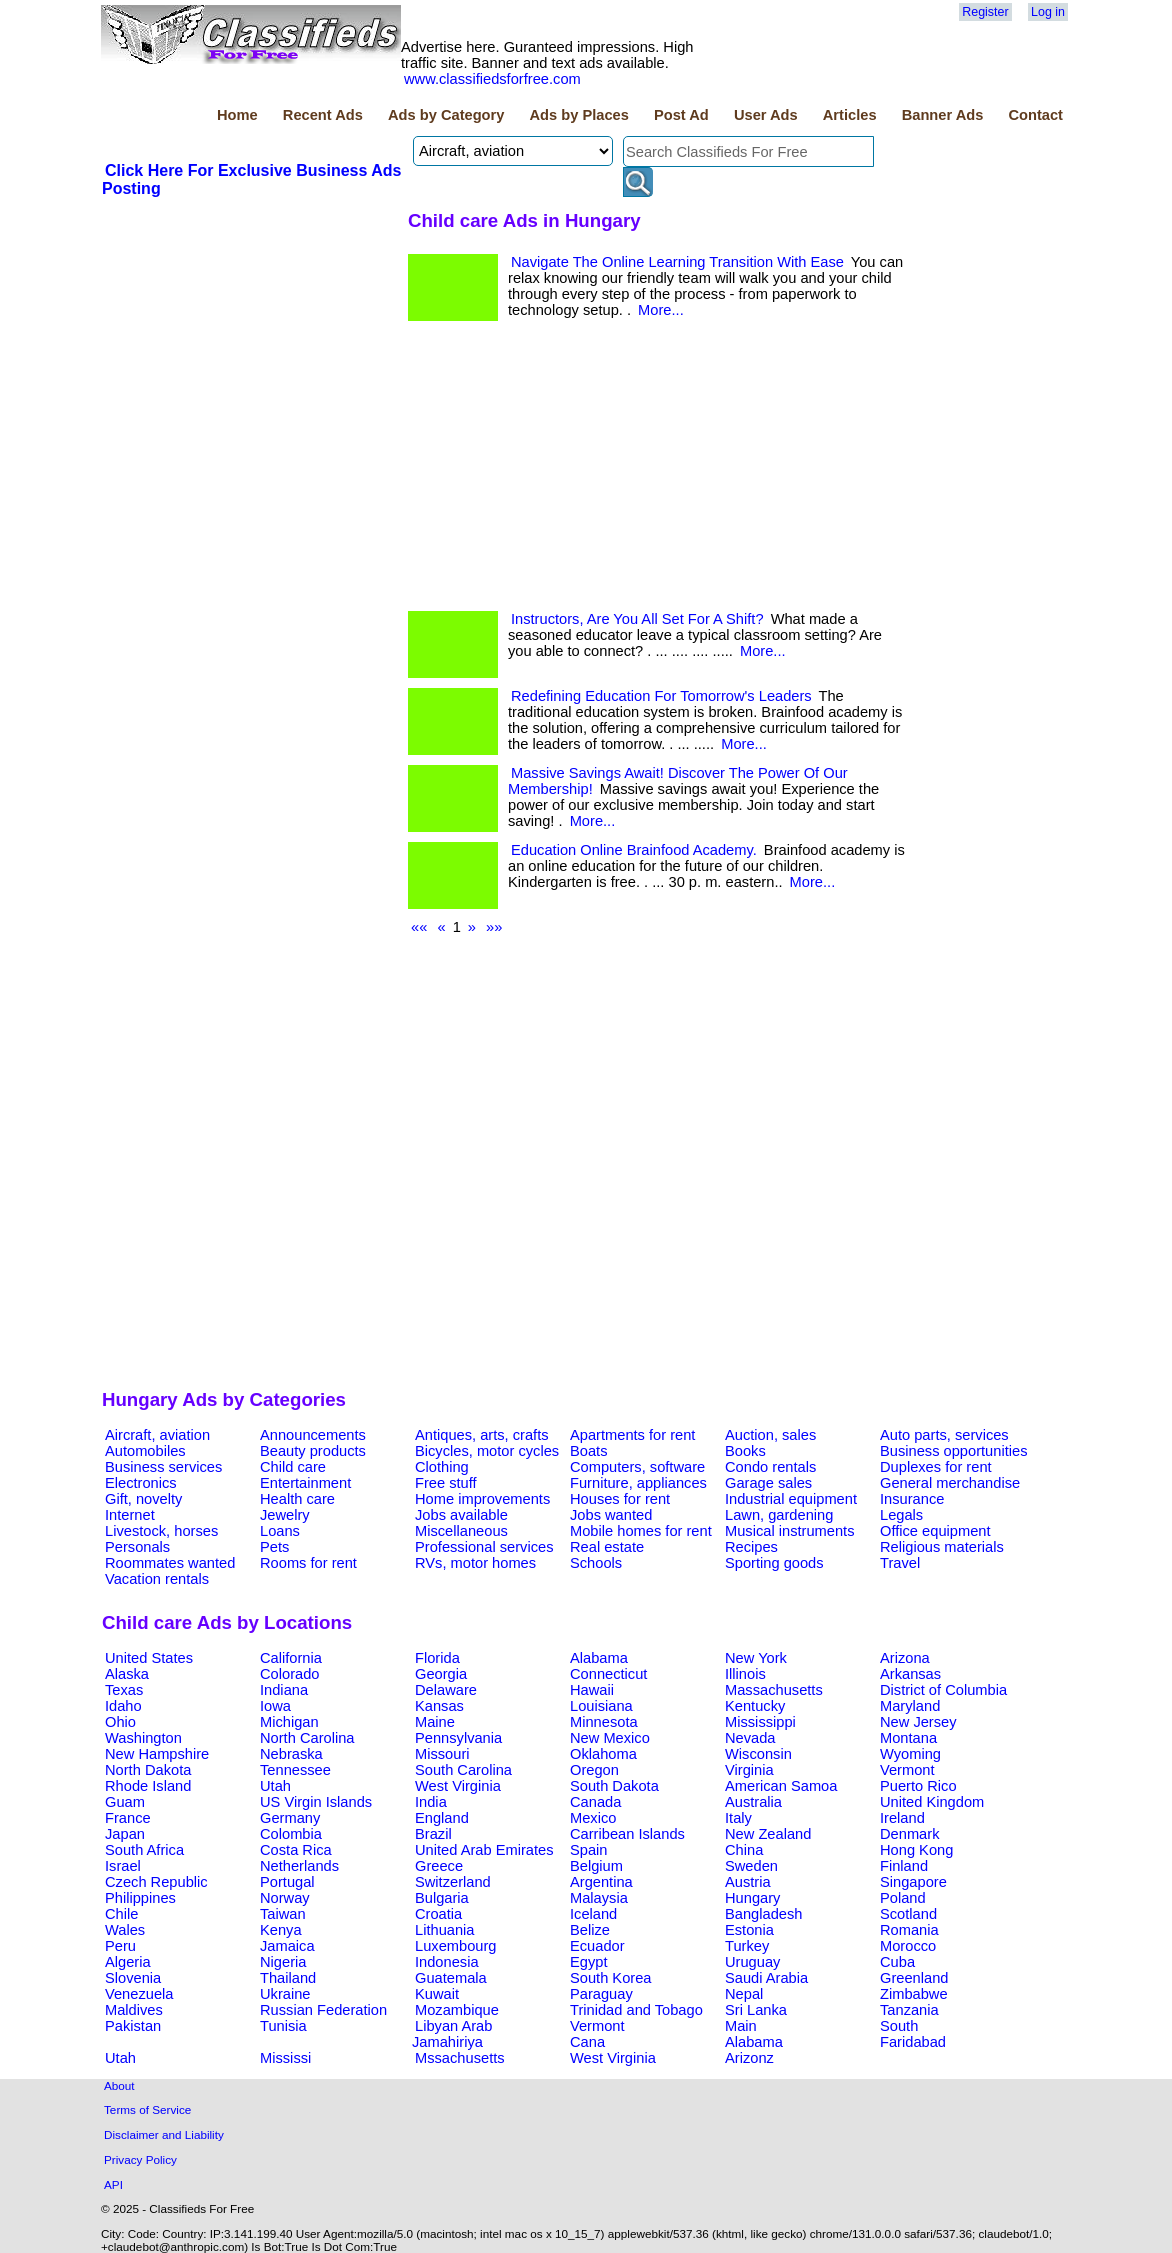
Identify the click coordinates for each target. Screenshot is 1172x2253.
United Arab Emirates (484, 1850)
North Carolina (307, 1738)
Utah (275, 1786)
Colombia (291, 1834)
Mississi (285, 2058)
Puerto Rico (918, 1786)
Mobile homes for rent (641, 1531)
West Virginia (458, 1786)
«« (419, 927)
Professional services (484, 1547)
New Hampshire (157, 1754)
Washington (143, 1738)
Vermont (907, 1770)
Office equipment (935, 1531)
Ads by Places (579, 115)
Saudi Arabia (766, 1978)
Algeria (128, 1962)
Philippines (140, 1898)
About (119, 2085)
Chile (121, 1914)
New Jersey (918, 1722)
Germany (290, 1818)
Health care (297, 1499)
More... (661, 310)
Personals (137, 1547)
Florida (437, 1658)
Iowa (275, 1706)
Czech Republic (156, 1882)
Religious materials (942, 1547)
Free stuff (446, 1483)
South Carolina (463, 1770)
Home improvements (482, 1499)
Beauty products (313, 1451)
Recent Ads (323, 115)
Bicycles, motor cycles (487, 1451)
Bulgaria (442, 1898)
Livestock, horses (161, 1531)
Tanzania (909, 2010)
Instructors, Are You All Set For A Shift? (637, 619)
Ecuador (597, 1946)
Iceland (593, 1914)
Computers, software (637, 1467)
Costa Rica (296, 1850)
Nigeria (283, 1962)
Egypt (588, 1962)
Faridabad (913, 2042)
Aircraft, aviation (157, 1435)
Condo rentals (770, 1467)
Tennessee (295, 1770)
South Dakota (614, 1786)
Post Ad (681, 115)
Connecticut (608, 1674)
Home (237, 115)
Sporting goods (774, 1563)
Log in (1048, 12)
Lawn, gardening (779, 1515)
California (291, 1658)
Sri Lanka (756, 2010)
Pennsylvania (458, 1738)
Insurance (912, 1499)
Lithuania (445, 1930)
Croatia (438, 1914)
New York (756, 1658)
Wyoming (910, 1754)
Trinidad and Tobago (636, 2010)
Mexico (593, 1818)
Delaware (446, 1690)
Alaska (127, 1674)
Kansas (439, 1706)
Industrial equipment (791, 1499)
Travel (900, 1563)
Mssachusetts (460, 2058)
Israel (123, 1866)
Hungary (752, 1898)
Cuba (897, 1962)
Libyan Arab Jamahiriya (452, 2034)
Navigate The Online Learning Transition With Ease (677, 262)
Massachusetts (774, 1690)
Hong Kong (916, 1850)
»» (494, 927)
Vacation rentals (157, 1579)
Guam (125, 1802)
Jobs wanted (611, 1515)
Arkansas (910, 1674)
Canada (595, 1802)
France (128, 1818)
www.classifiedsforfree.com (492, 79)
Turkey (747, 1946)
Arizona (905, 1658)
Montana (908, 1738)
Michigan (289, 1722)
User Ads (766, 115)
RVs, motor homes (475, 1563)
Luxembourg (455, 1946)
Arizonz (749, 2058)
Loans (280, 1531)
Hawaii (592, 1690)
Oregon (594, 1770)
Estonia (749, 1930)
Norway (285, 1898)
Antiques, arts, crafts (482, 1435)
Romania (909, 1930)
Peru (120, 1946)
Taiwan (283, 1914)
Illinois (745, 1674)
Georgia (441, 1674)
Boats (588, 1451)
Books (745, 1451)
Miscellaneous (461, 1531)
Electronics (141, 1483)
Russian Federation (323, 2010)
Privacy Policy (140, 2159)
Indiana (284, 1690)
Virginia (749, 1770)
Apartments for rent (632, 1435)
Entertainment (305, 1483)
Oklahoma (603, 1754)
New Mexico (610, 1738)
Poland (903, 1898)
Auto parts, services (944, 1435)
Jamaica (287, 1946)
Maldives (134, 2010)
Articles (850, 115)
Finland (904, 1866)
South (899, 2026)
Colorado (289, 1674)
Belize (590, 1930)
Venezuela (139, 1994)
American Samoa (781, 1786)
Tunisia (283, 2026)
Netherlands (299, 1866)
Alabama (599, 1658)
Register (985, 12)
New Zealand (768, 1834)
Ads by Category (446, 115)
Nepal (744, 1994)
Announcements (313, 1435)
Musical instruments (790, 1531)
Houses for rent (620, 1499)
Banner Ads (943, 115)
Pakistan (133, 2026)
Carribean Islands (627, 1834)
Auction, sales (770, 1435)
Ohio (120, 1722)
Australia (753, 1802)
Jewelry (285, 1515)
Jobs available (461, 1515)
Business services (163, 1467)
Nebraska (291, 1754)
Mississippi (760, 1722)
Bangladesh (763, 1914)
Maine (435, 1722)
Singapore (913, 1882)
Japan (125, 1834)
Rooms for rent (308, 1563)
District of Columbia (943, 1690)
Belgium (596, 1866)
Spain (589, 1850)
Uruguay (752, 1962)
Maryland (910, 1706)
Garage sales (768, 1483)
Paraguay (601, 1994)
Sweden (751, 1866)
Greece (439, 1866)
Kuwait (437, 1994)
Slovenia (133, 1978)
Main (741, 2026)
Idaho (123, 1706)
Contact (1035, 115)
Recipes (751, 1547)
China (744, 1850)
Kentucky (755, 1706)
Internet (130, 1515)
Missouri (442, 1754)
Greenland (914, 1978)
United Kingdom (932, 1802)
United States (149, 1658)
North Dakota (148, 1770)
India (431, 1802)
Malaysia (599, 1898)
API (113, 2184)
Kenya (281, 1930)
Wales (125, 1930)
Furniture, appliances (638, 1483)
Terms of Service (147, 2109)
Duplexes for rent (936, 1467)
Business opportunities (953, 1451)
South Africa (144, 1850)
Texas (124, 1690)
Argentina (601, 1882)
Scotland (908, 1914)
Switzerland (453, 1882)
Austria (748, 1882)
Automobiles (145, 1451)
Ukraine (285, 1994)
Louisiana (601, 1706)
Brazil (433, 1834)
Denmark (909, 1834)
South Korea (610, 1978)
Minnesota (604, 1722)
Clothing (442, 1467)
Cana (587, 2042)
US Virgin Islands (316, 1802)
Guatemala (451, 1978)
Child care (293, 1467)
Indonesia (447, 1962)
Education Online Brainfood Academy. (634, 850)
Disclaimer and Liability (164, 2134)
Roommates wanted (170, 1563)
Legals (901, 1515)
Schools (596, 1563)
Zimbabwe (914, 1994)
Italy (738, 1818)
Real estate (607, 1547)
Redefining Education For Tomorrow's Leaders (661, 696)
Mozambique (457, 2010)
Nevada (750, 1738)
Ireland (902, 1818)
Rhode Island (148, 1786)
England (442, 1818)
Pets (274, 1547)
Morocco (908, 1946)
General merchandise (950, 1483)
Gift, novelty (143, 1499)
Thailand (288, 1978)
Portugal (287, 1882)
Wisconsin (758, 1754)
